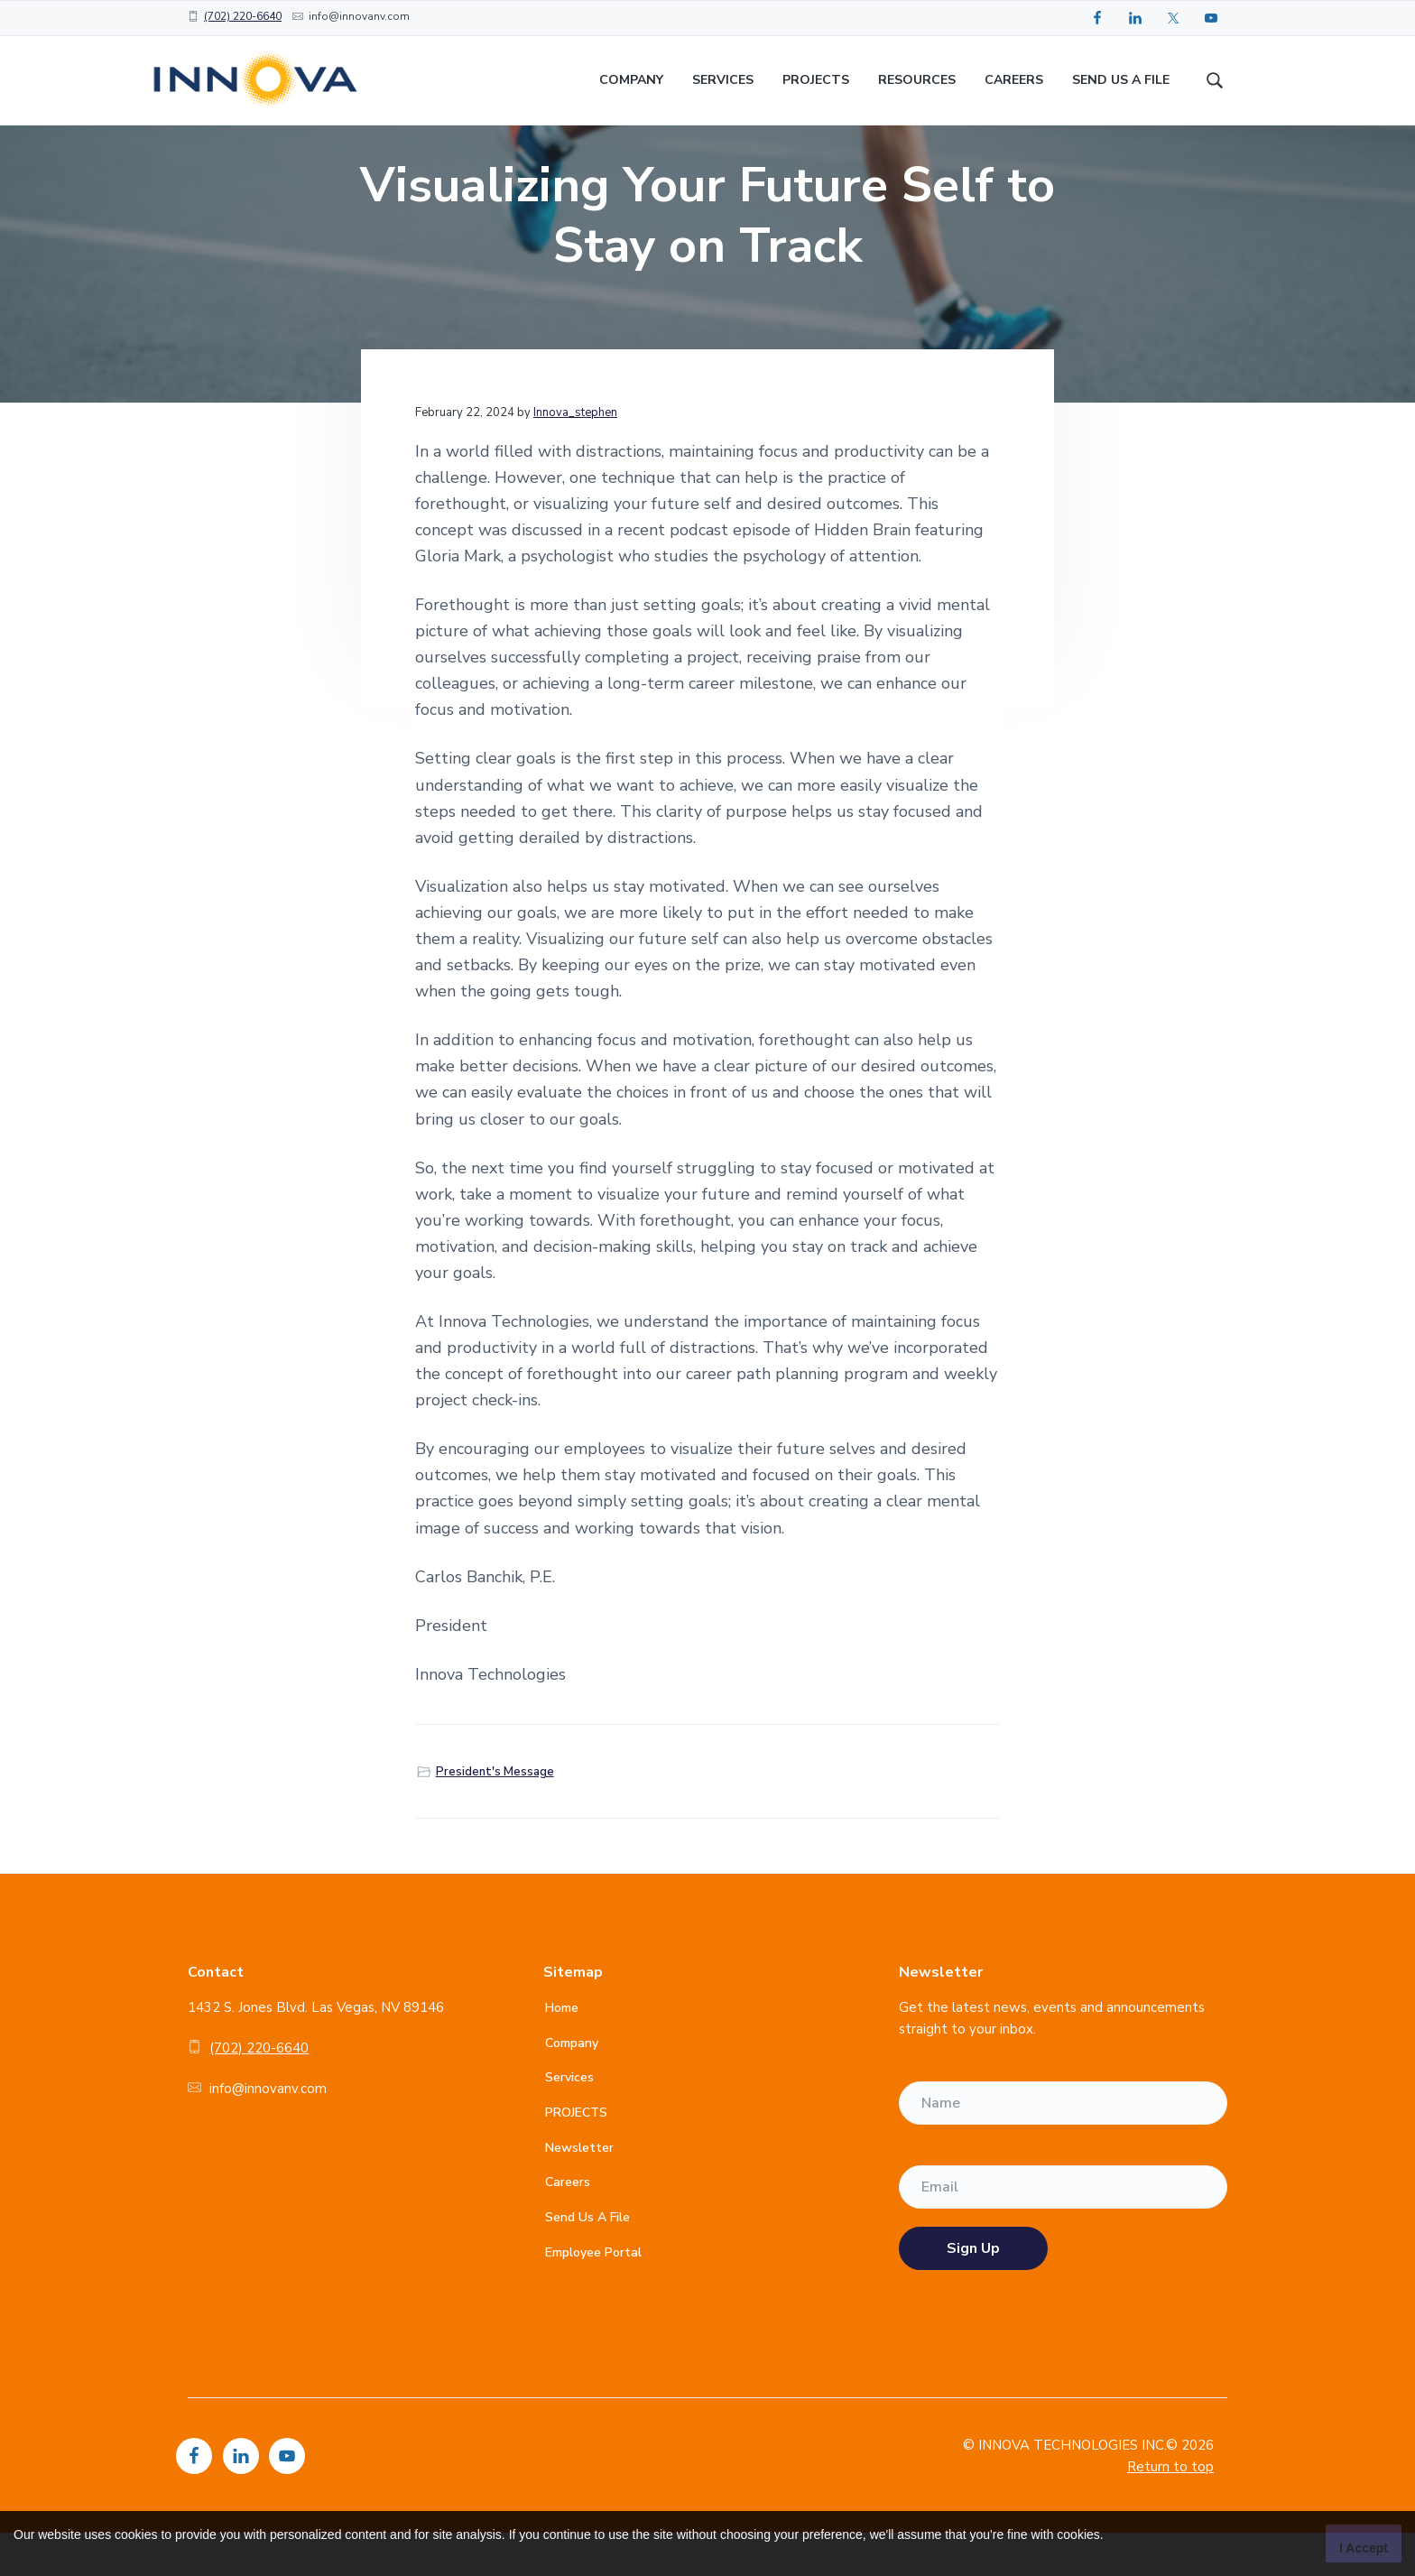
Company (571, 2087)
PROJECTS (576, 2156)
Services (569, 2121)
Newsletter (579, 2191)
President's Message (495, 1816)
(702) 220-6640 (243, 16)
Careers (567, 2226)
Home (561, 2052)
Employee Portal (593, 2295)
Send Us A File (587, 2261)
